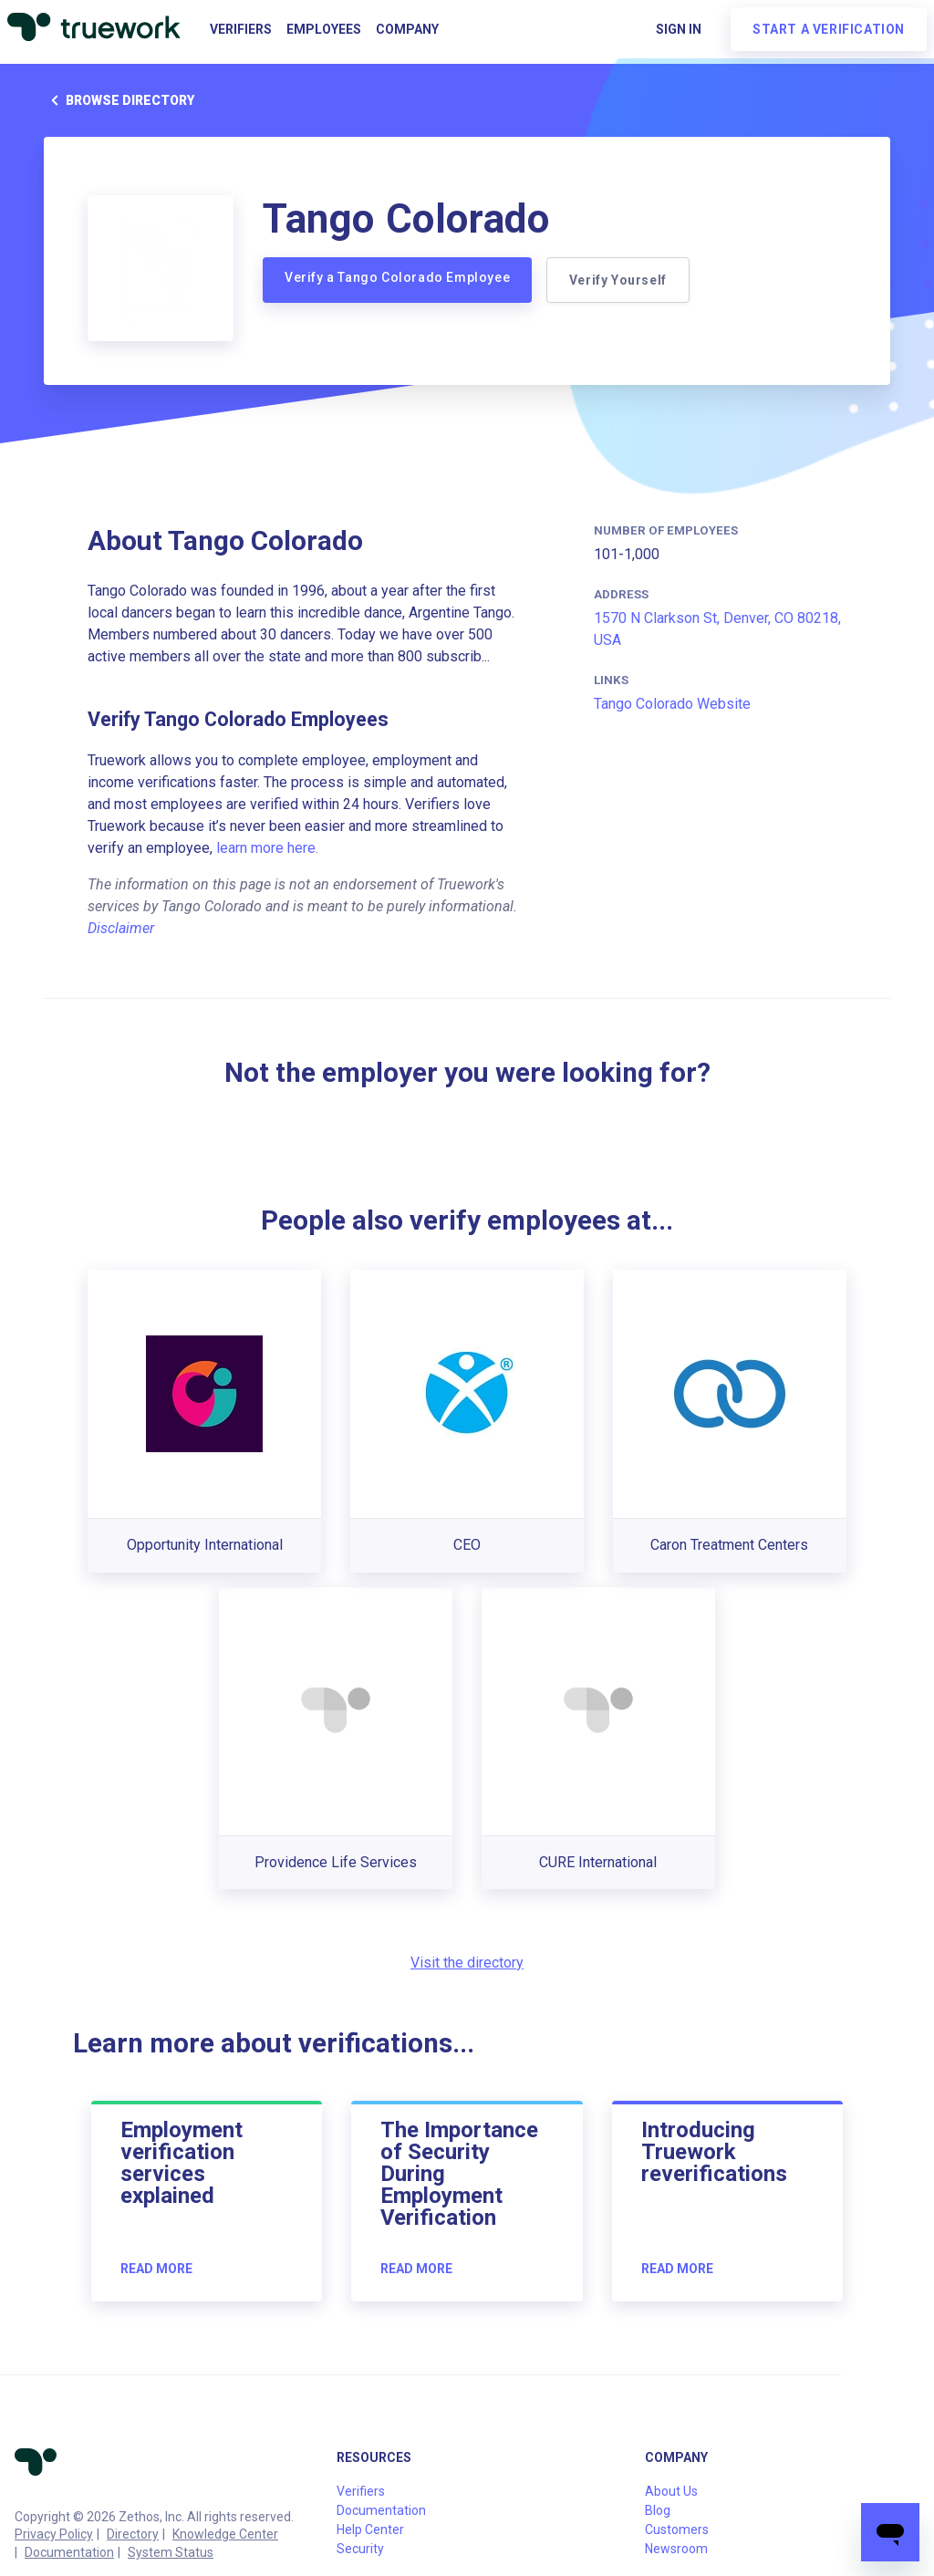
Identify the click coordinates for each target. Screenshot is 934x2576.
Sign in (678, 29)
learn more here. (267, 848)
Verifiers (241, 29)
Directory (133, 2534)
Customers (677, 2529)
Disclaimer (121, 928)
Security (360, 2548)
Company (407, 29)
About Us (671, 2491)
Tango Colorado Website (672, 703)
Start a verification (828, 29)
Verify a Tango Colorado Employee (397, 277)
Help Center (370, 2529)
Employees (323, 29)
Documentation (69, 2552)
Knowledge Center (225, 2534)
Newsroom (676, 2548)
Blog (657, 2510)
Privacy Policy (54, 2534)
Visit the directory (467, 1962)
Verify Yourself (618, 280)
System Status (170, 2552)
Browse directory (119, 100)
